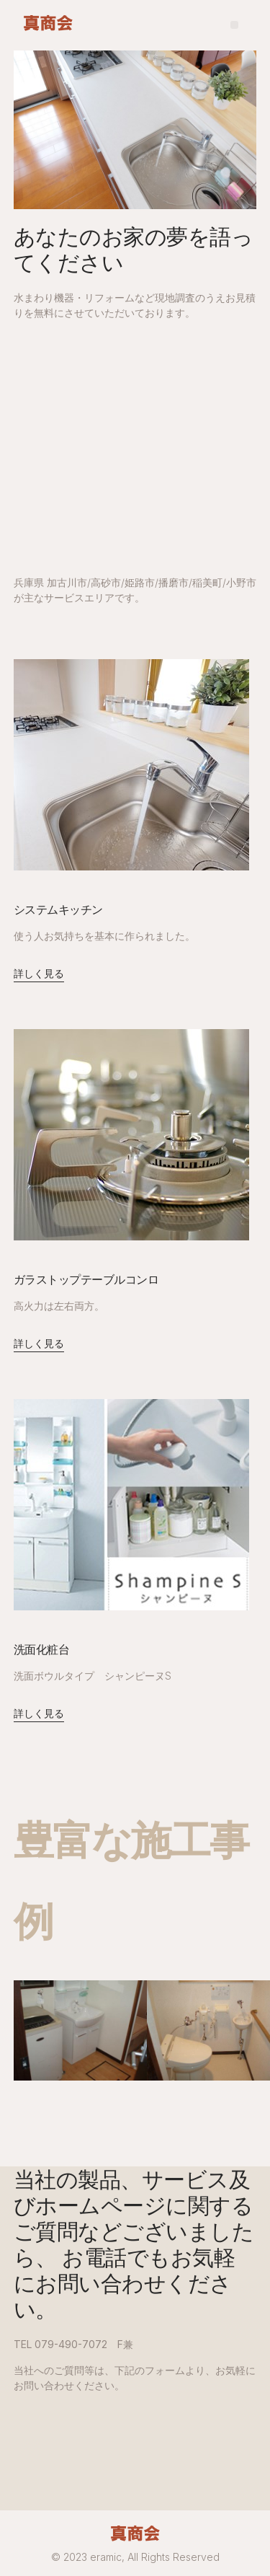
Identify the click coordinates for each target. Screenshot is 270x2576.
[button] (234, 25)
